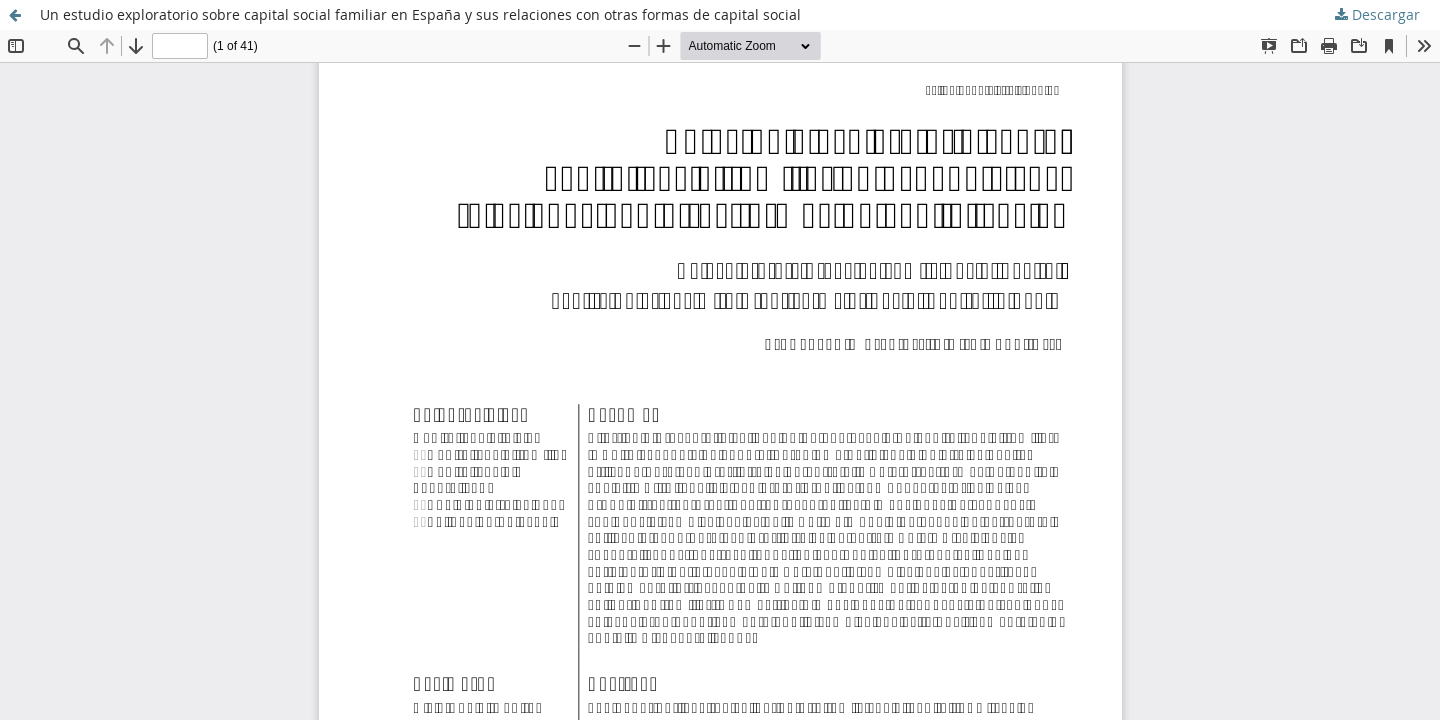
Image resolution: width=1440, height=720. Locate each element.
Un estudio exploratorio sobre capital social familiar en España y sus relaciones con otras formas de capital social (420, 14)
